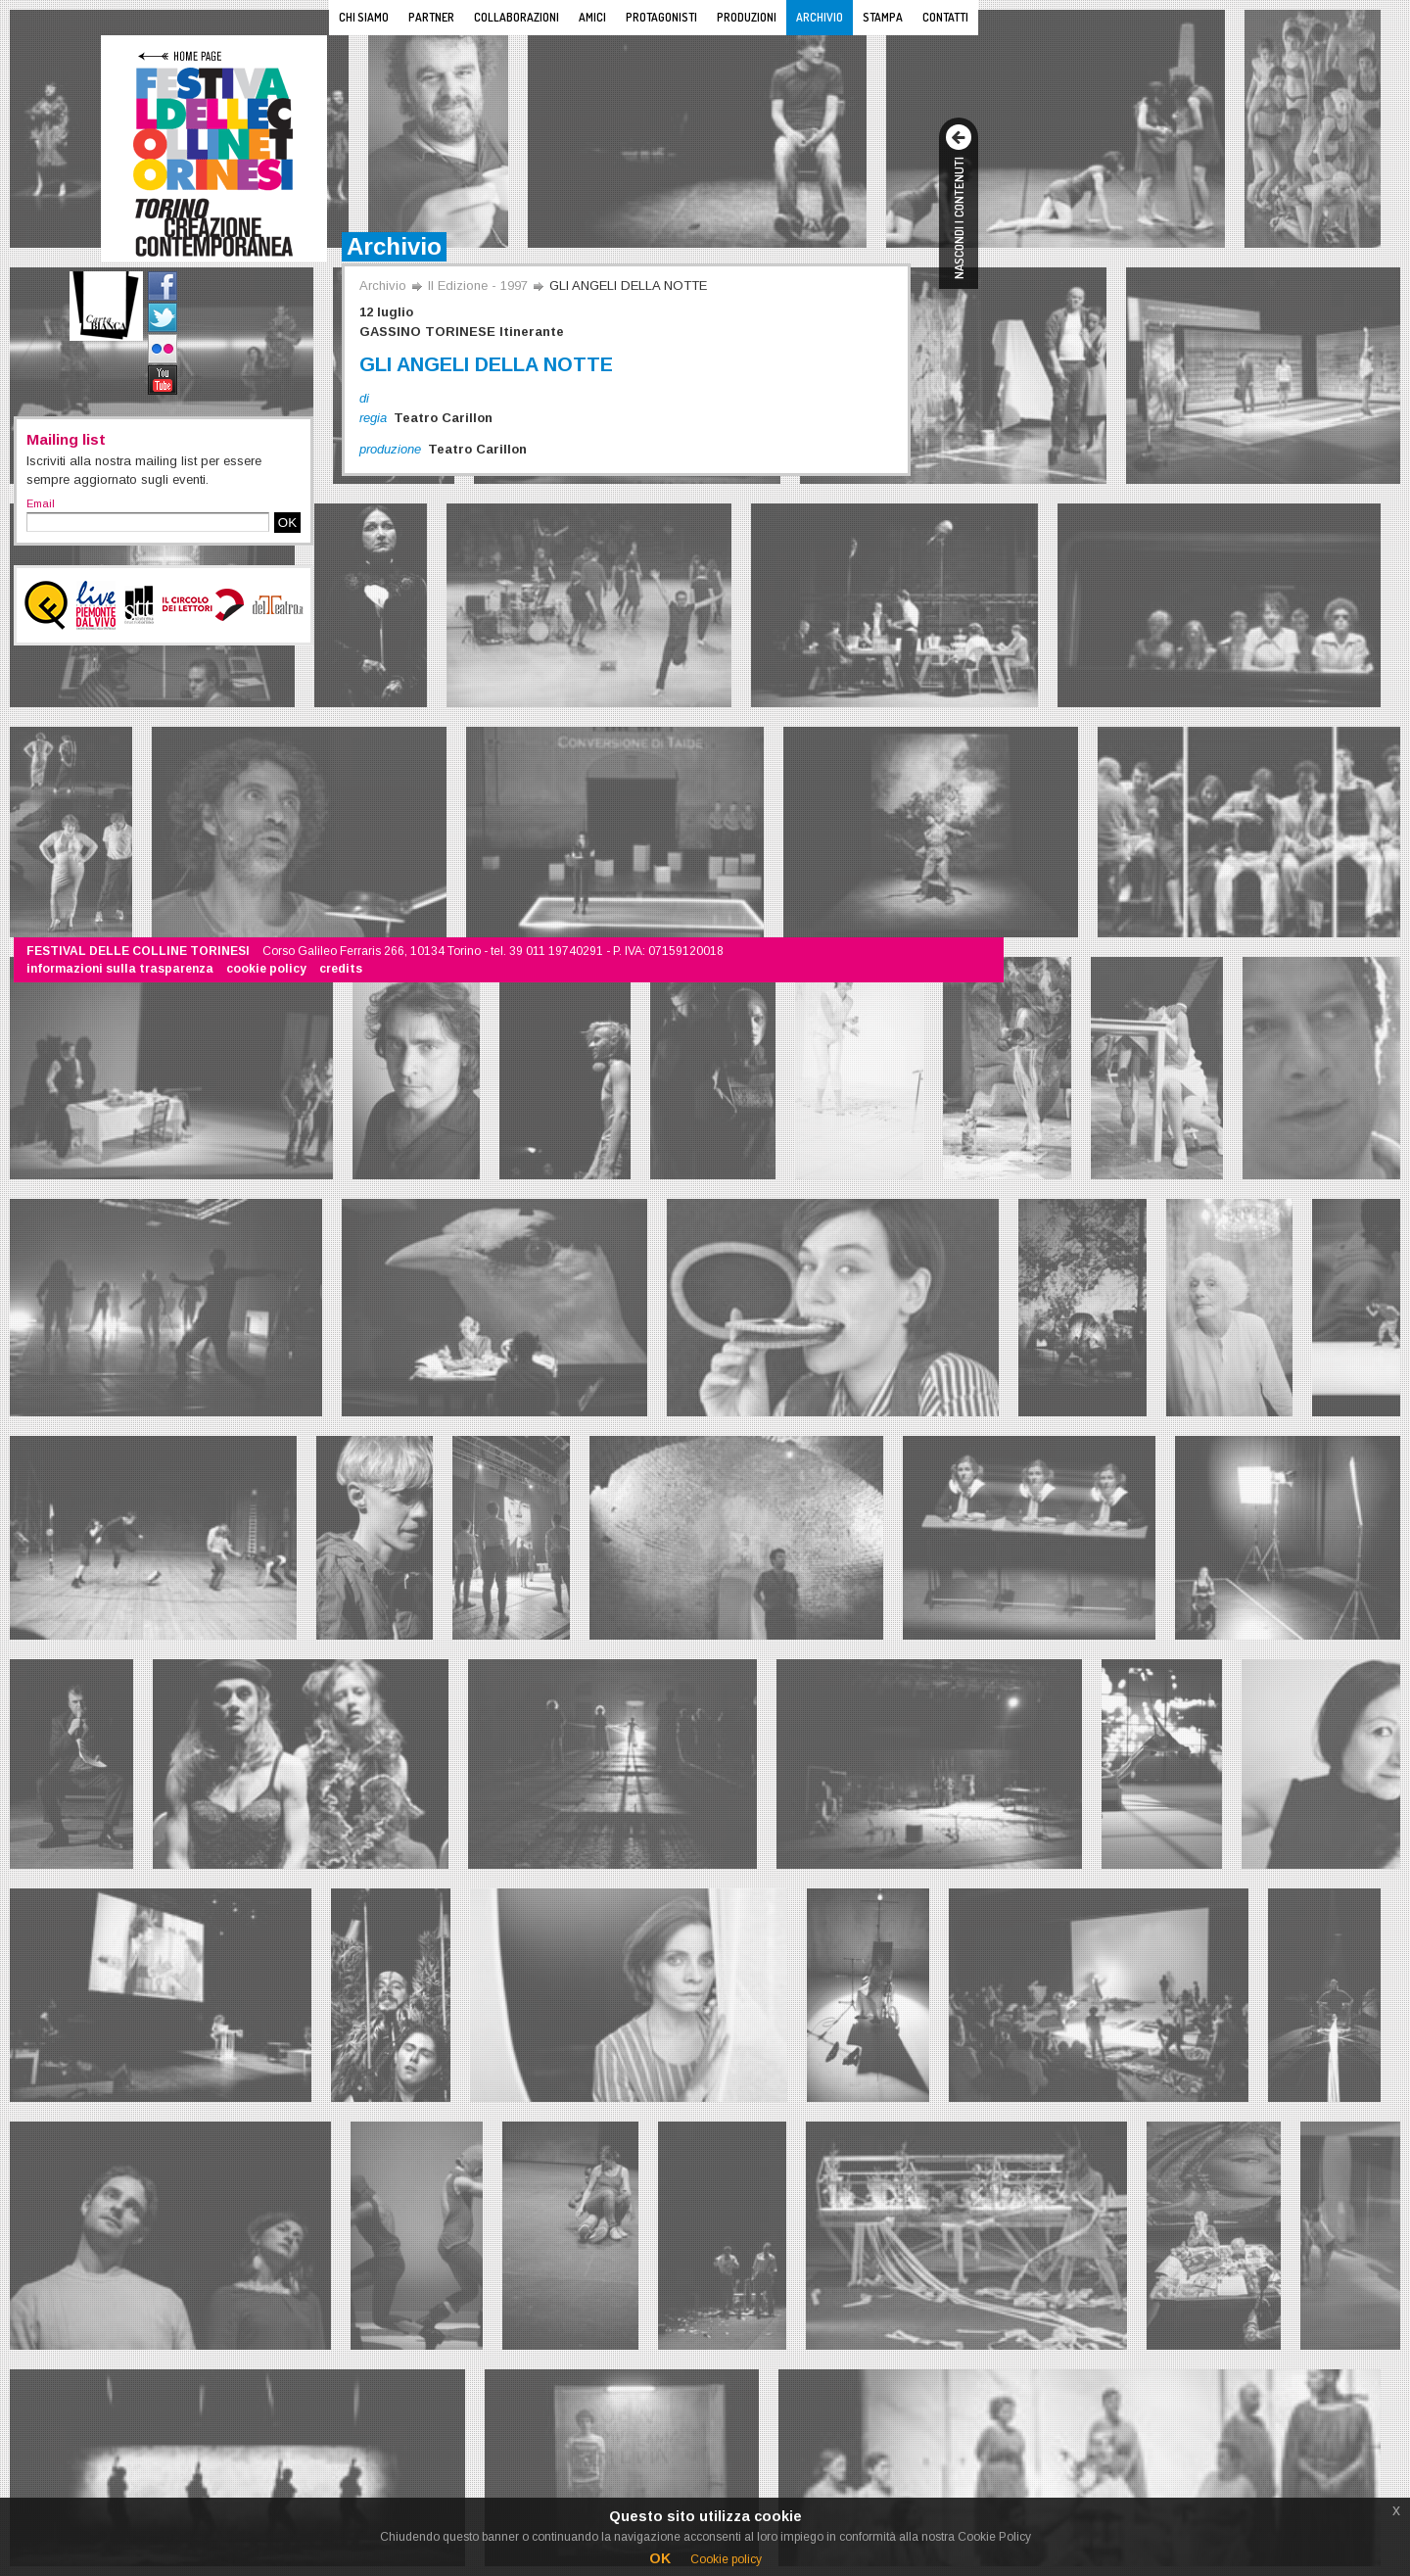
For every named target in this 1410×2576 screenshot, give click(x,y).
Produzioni (746, 17)
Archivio (819, 17)
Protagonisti (661, 17)
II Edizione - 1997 (478, 285)
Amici (592, 17)
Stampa (883, 17)
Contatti (945, 17)
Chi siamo (364, 17)
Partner (431, 17)
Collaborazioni (516, 17)
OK (287, 522)
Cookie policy (726, 2559)
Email (40, 503)
